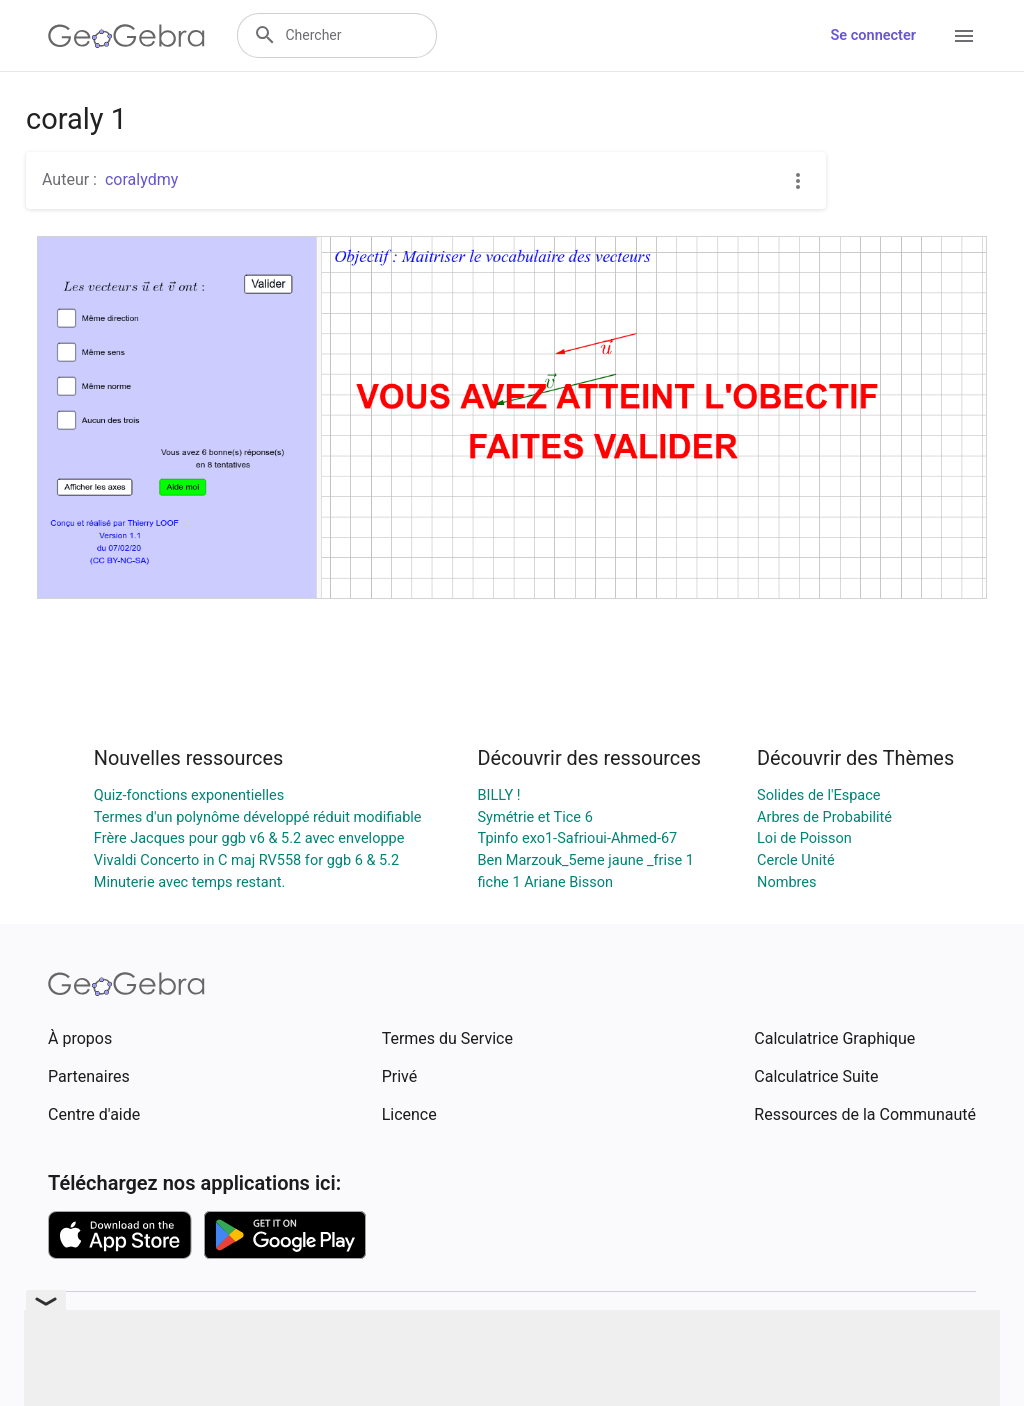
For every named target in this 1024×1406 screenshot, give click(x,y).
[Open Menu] (964, 36)
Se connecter (873, 35)
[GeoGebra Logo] (126, 36)
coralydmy (141, 179)
